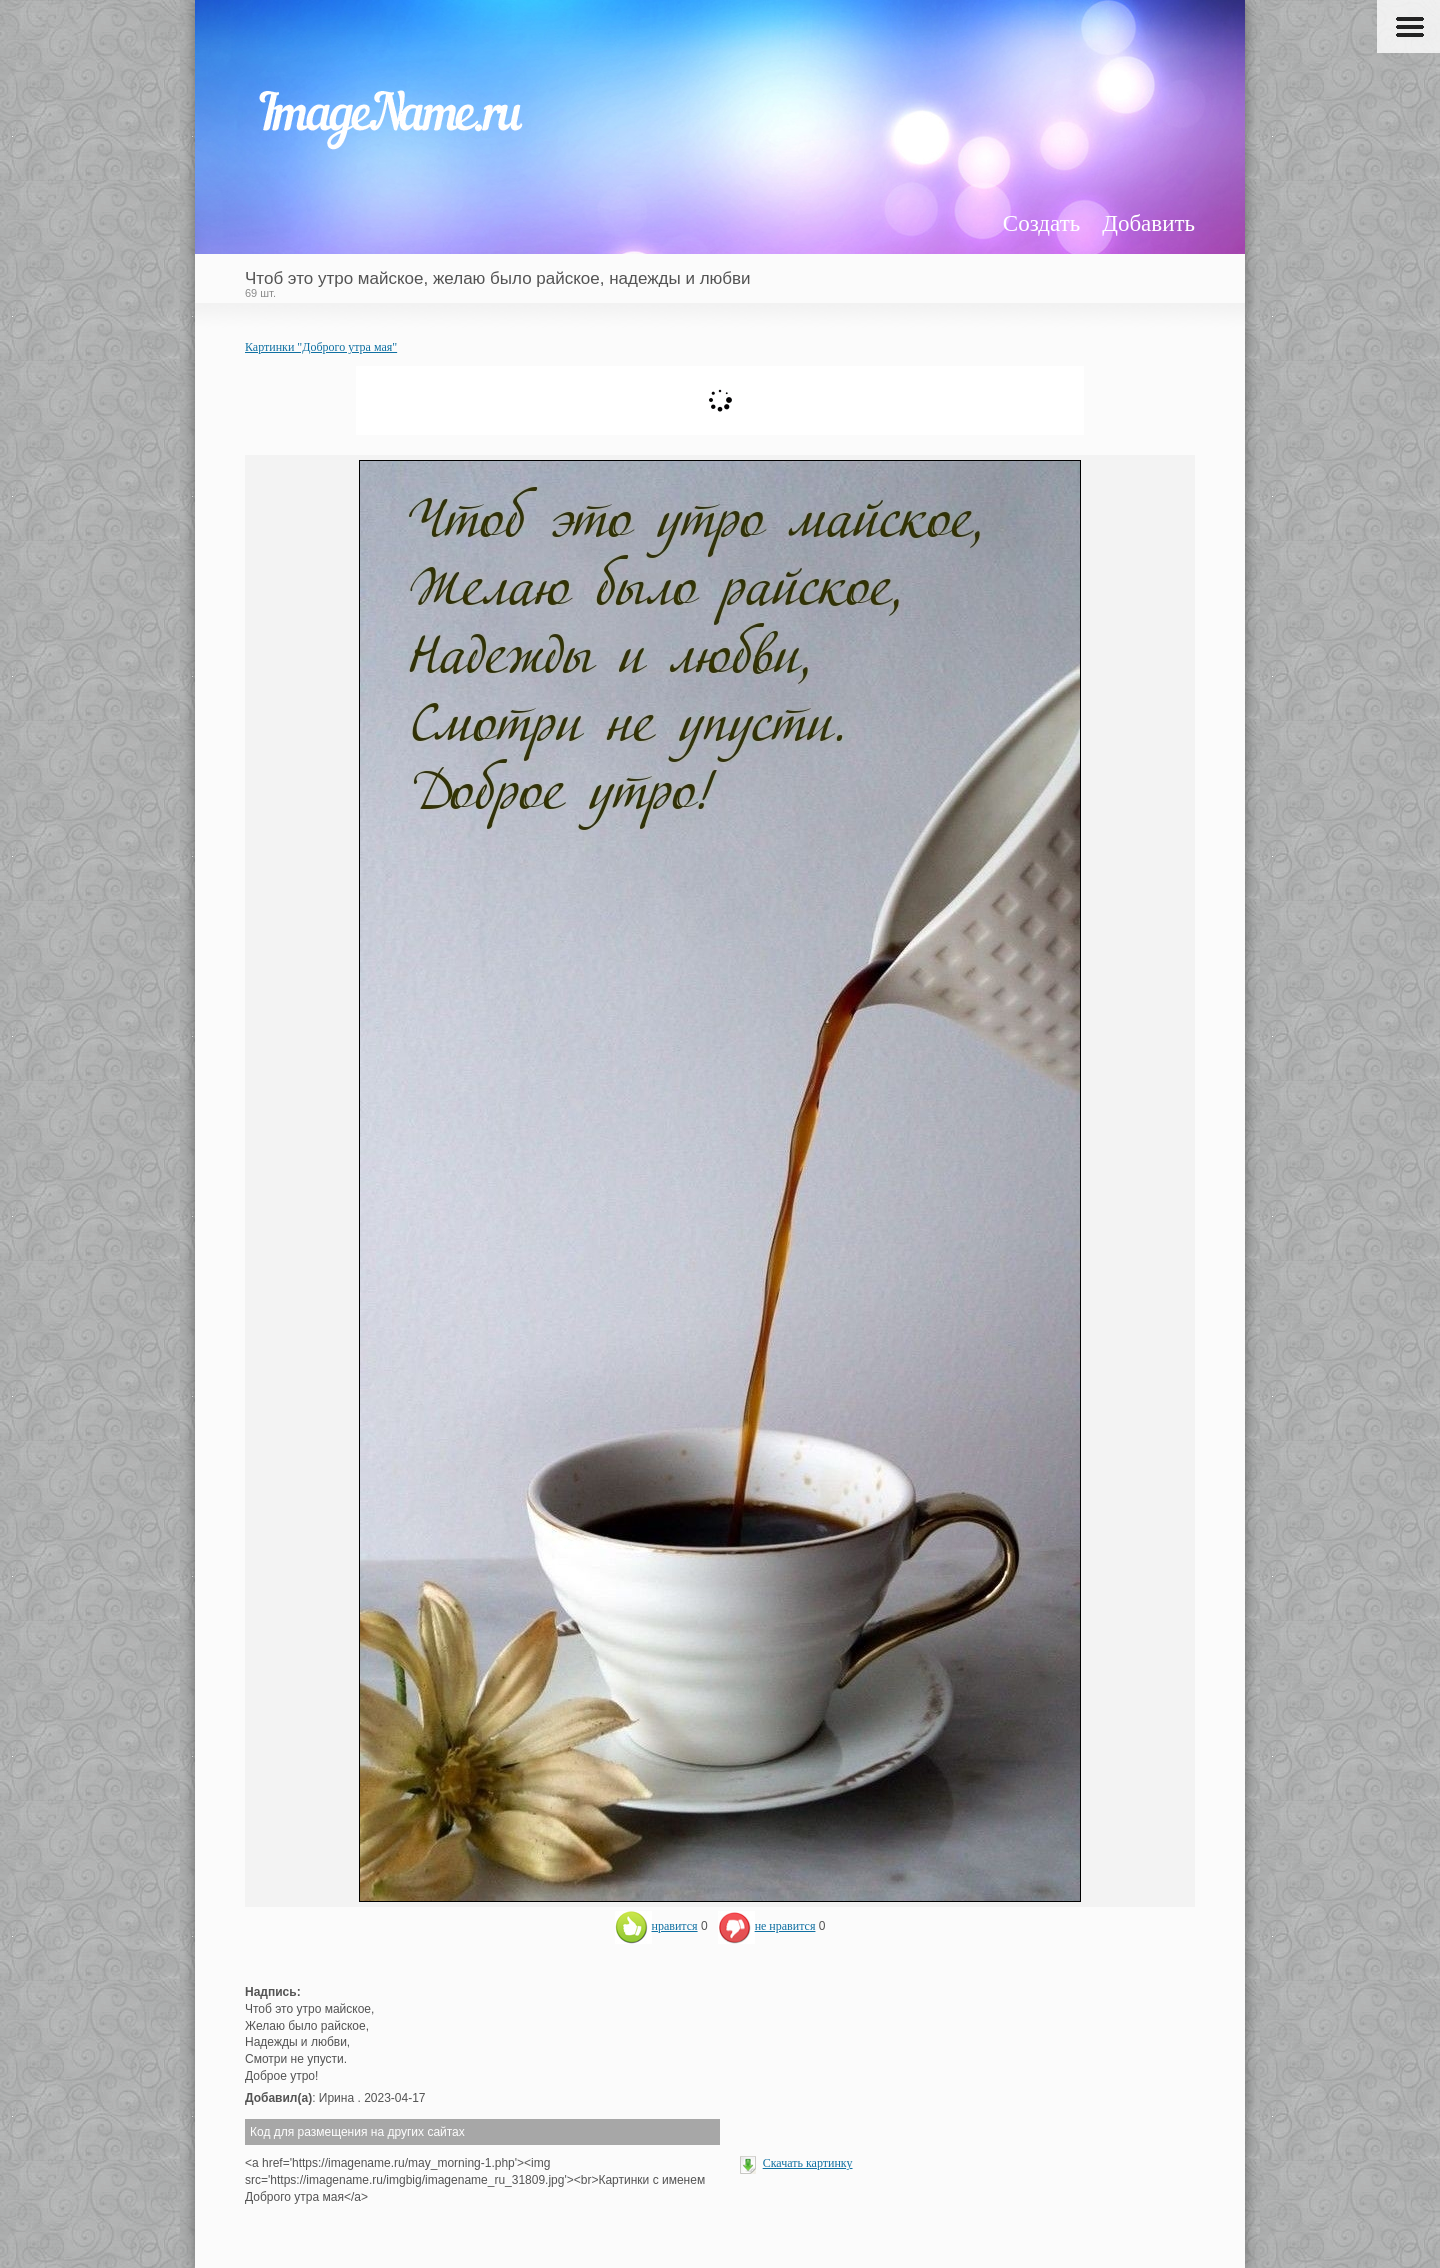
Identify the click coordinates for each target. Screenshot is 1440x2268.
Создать (1041, 223)
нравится (656, 1926)
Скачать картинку (808, 2163)
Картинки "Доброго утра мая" (321, 347)
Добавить (1148, 223)
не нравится (767, 1926)
